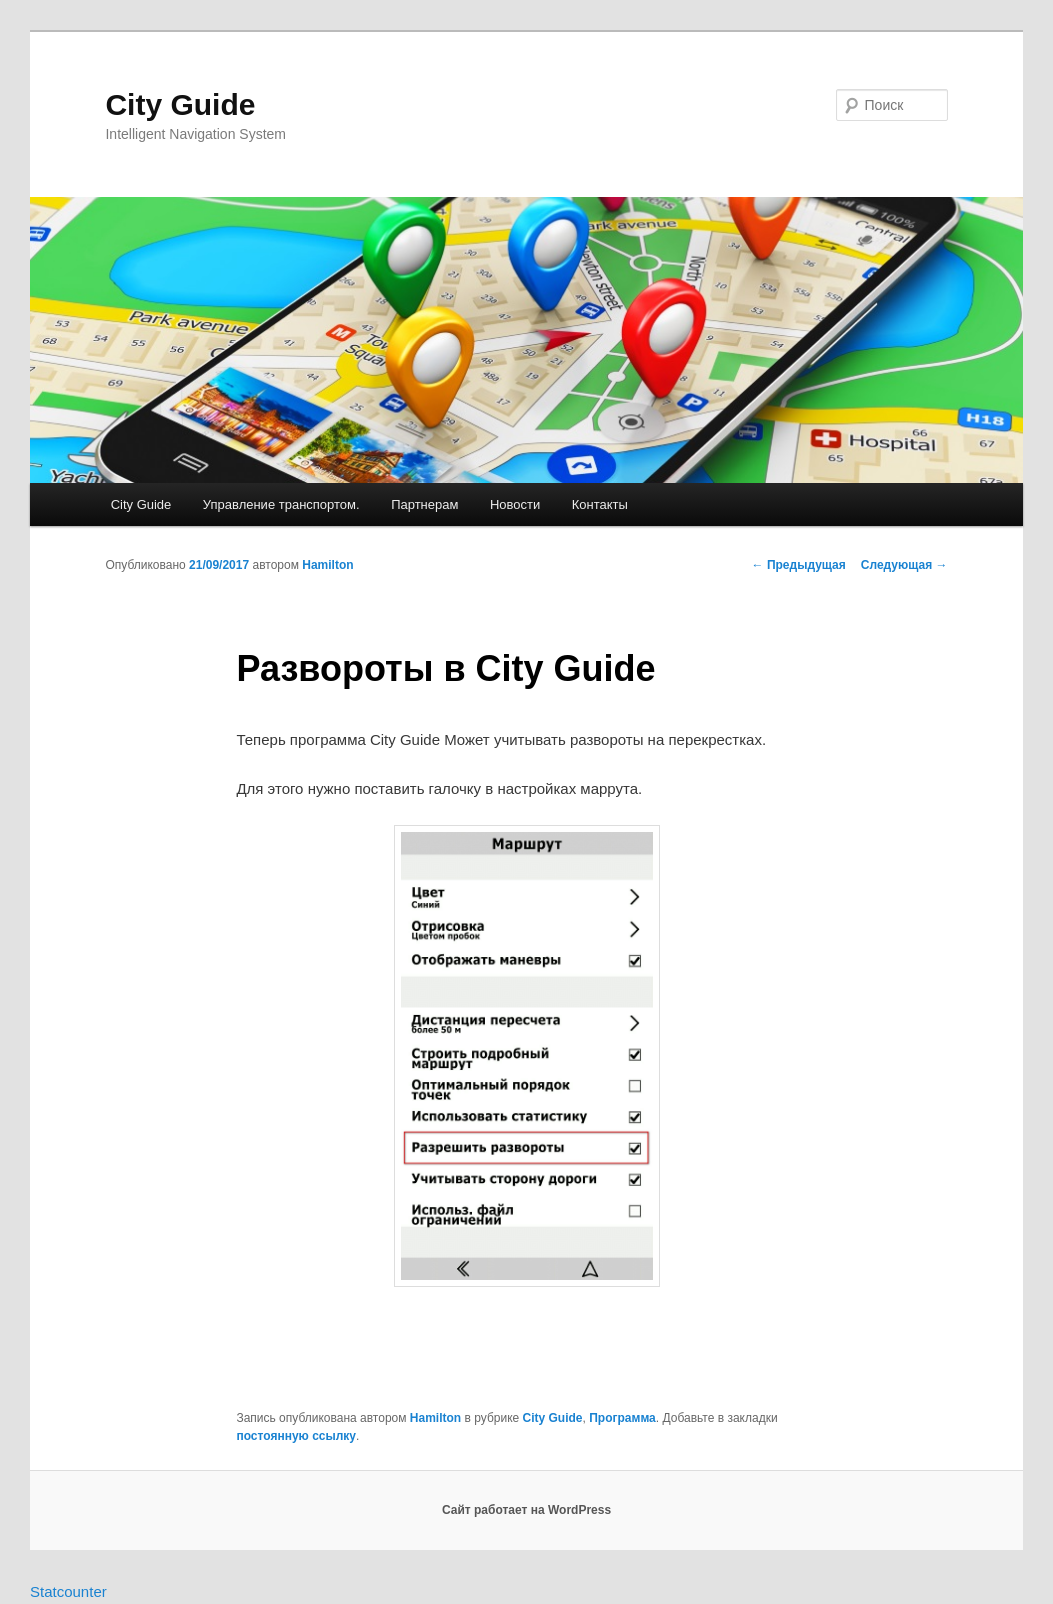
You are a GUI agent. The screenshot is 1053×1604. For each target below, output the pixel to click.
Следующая (904, 565)
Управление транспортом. (281, 504)
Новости (515, 504)
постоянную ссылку (296, 1436)
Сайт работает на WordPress (526, 1510)
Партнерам (424, 504)
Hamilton (327, 565)
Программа (622, 1418)
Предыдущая (799, 565)
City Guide (180, 104)
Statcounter (68, 1591)
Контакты (600, 504)
